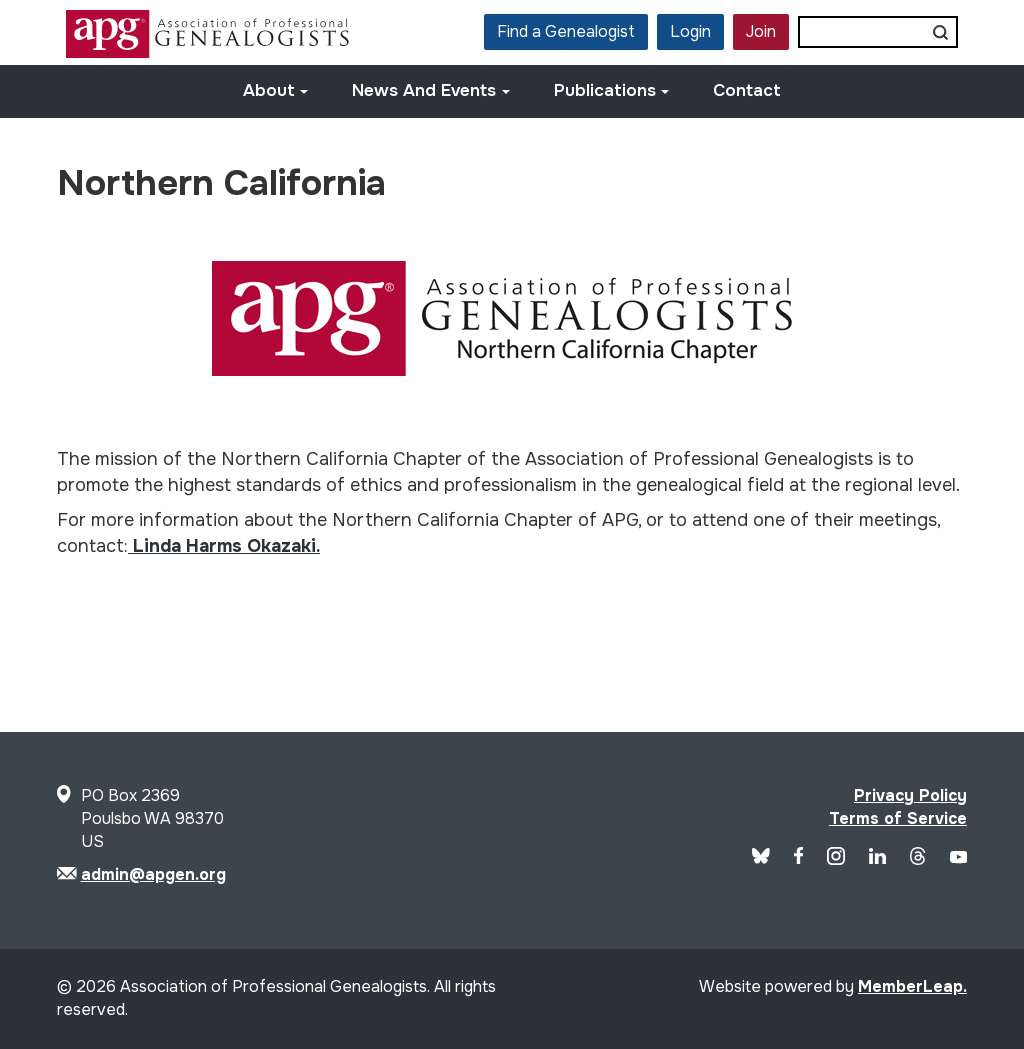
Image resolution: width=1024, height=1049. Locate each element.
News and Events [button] (431, 90)
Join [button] (761, 31)
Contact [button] (747, 90)
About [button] (276, 90)
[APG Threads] (917, 859)
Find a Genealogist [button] (566, 31)
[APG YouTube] (958, 858)
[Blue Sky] (761, 858)
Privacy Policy (910, 795)
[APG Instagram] (836, 859)
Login (690, 31)
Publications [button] (612, 90)
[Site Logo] (210, 52)
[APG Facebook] (799, 858)
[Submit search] (941, 32)
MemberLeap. (912, 986)
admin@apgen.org (153, 874)
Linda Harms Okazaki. (224, 546)
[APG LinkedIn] (877, 858)
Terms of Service (898, 818)
